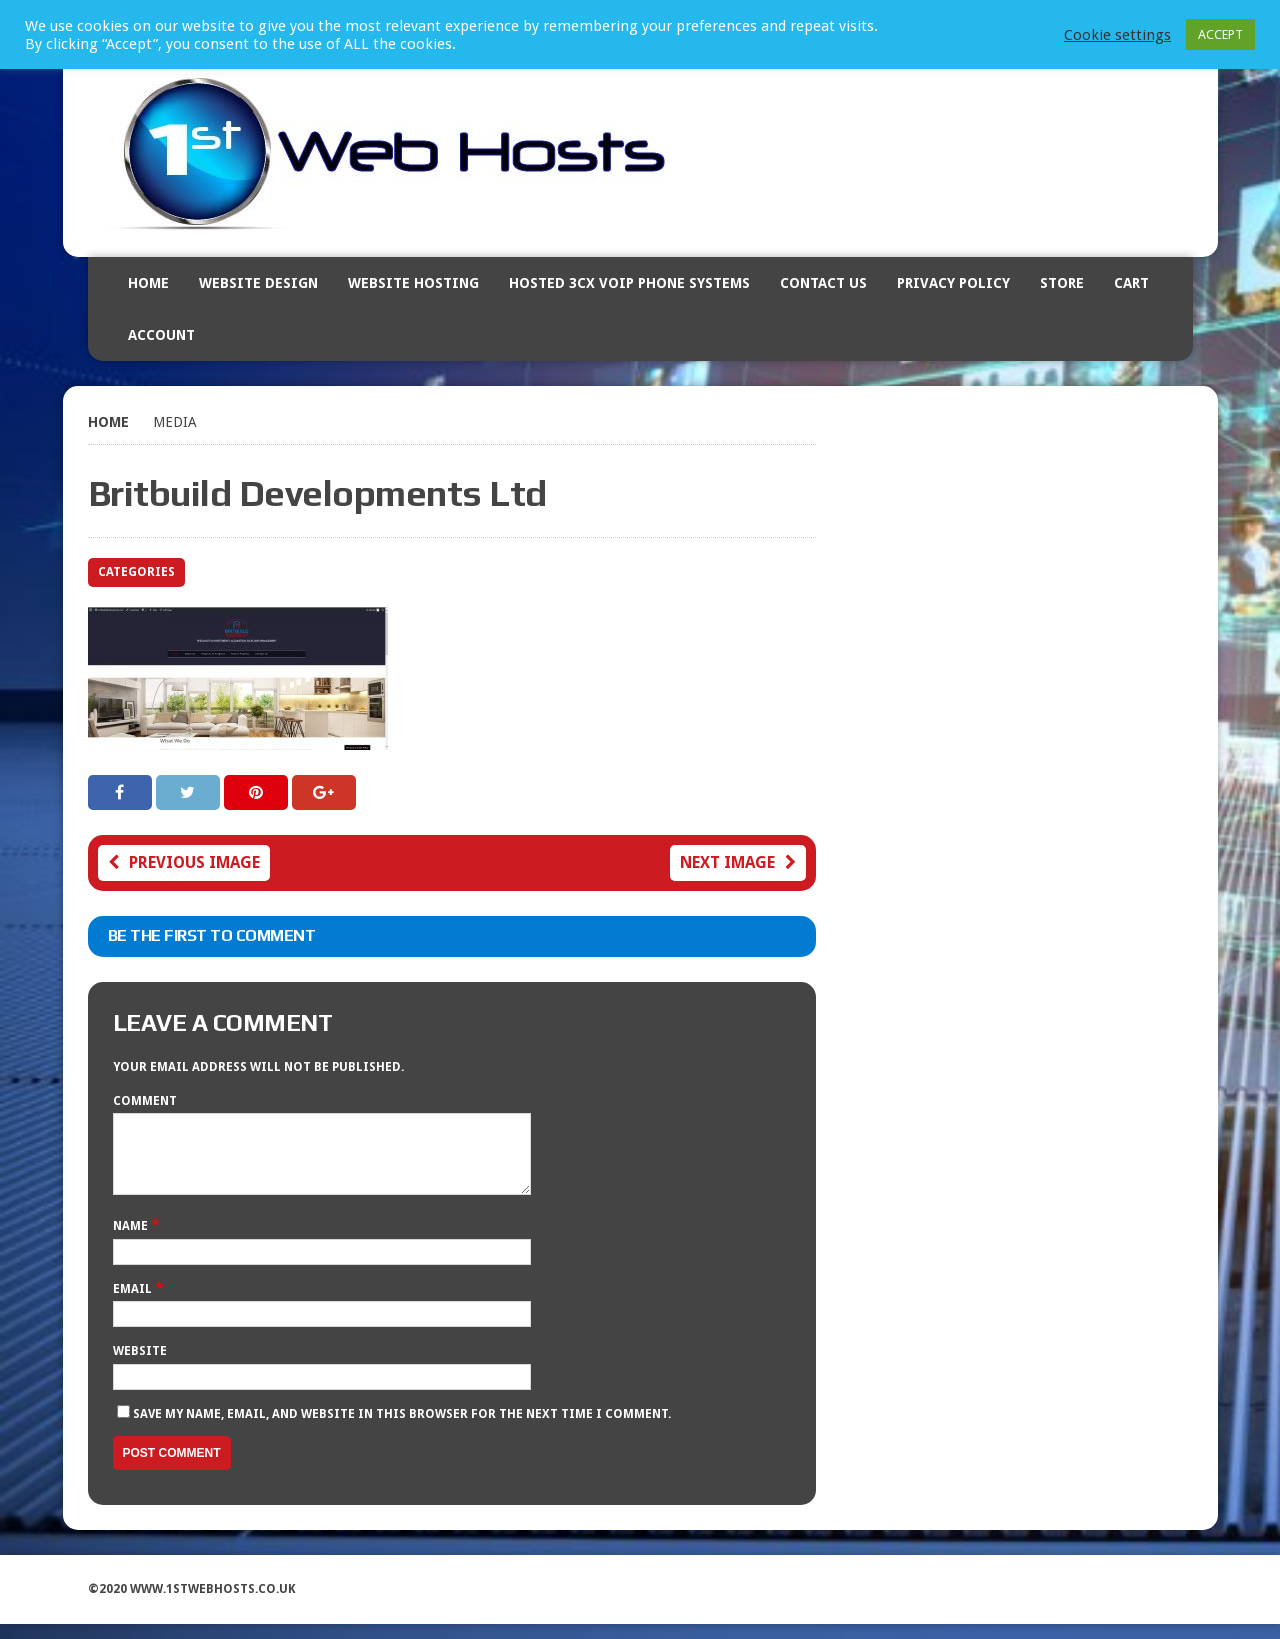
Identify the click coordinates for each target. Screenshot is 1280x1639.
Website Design (258, 283)
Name (132, 1241)
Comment (145, 1101)
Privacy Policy (953, 283)
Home (148, 283)
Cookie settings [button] (1117, 35)
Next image (738, 862)
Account (161, 335)
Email (134, 1304)
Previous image (184, 862)
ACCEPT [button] (1220, 34)
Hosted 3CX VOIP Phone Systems (629, 283)
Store (1062, 283)
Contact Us (823, 283)
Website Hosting (413, 283)
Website (140, 1366)
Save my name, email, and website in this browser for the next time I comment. (402, 1429)
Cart (1131, 283)
